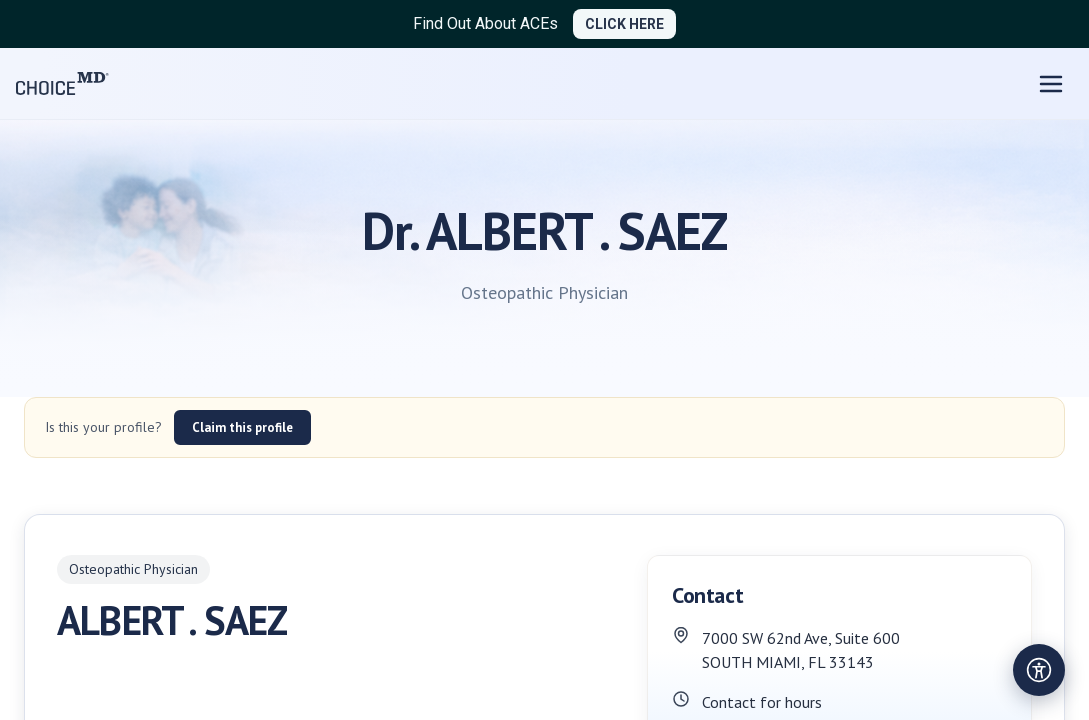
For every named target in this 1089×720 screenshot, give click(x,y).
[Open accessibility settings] (1039, 670)
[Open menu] (1051, 84)
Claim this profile (242, 427)
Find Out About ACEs (485, 23)
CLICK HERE (624, 24)
